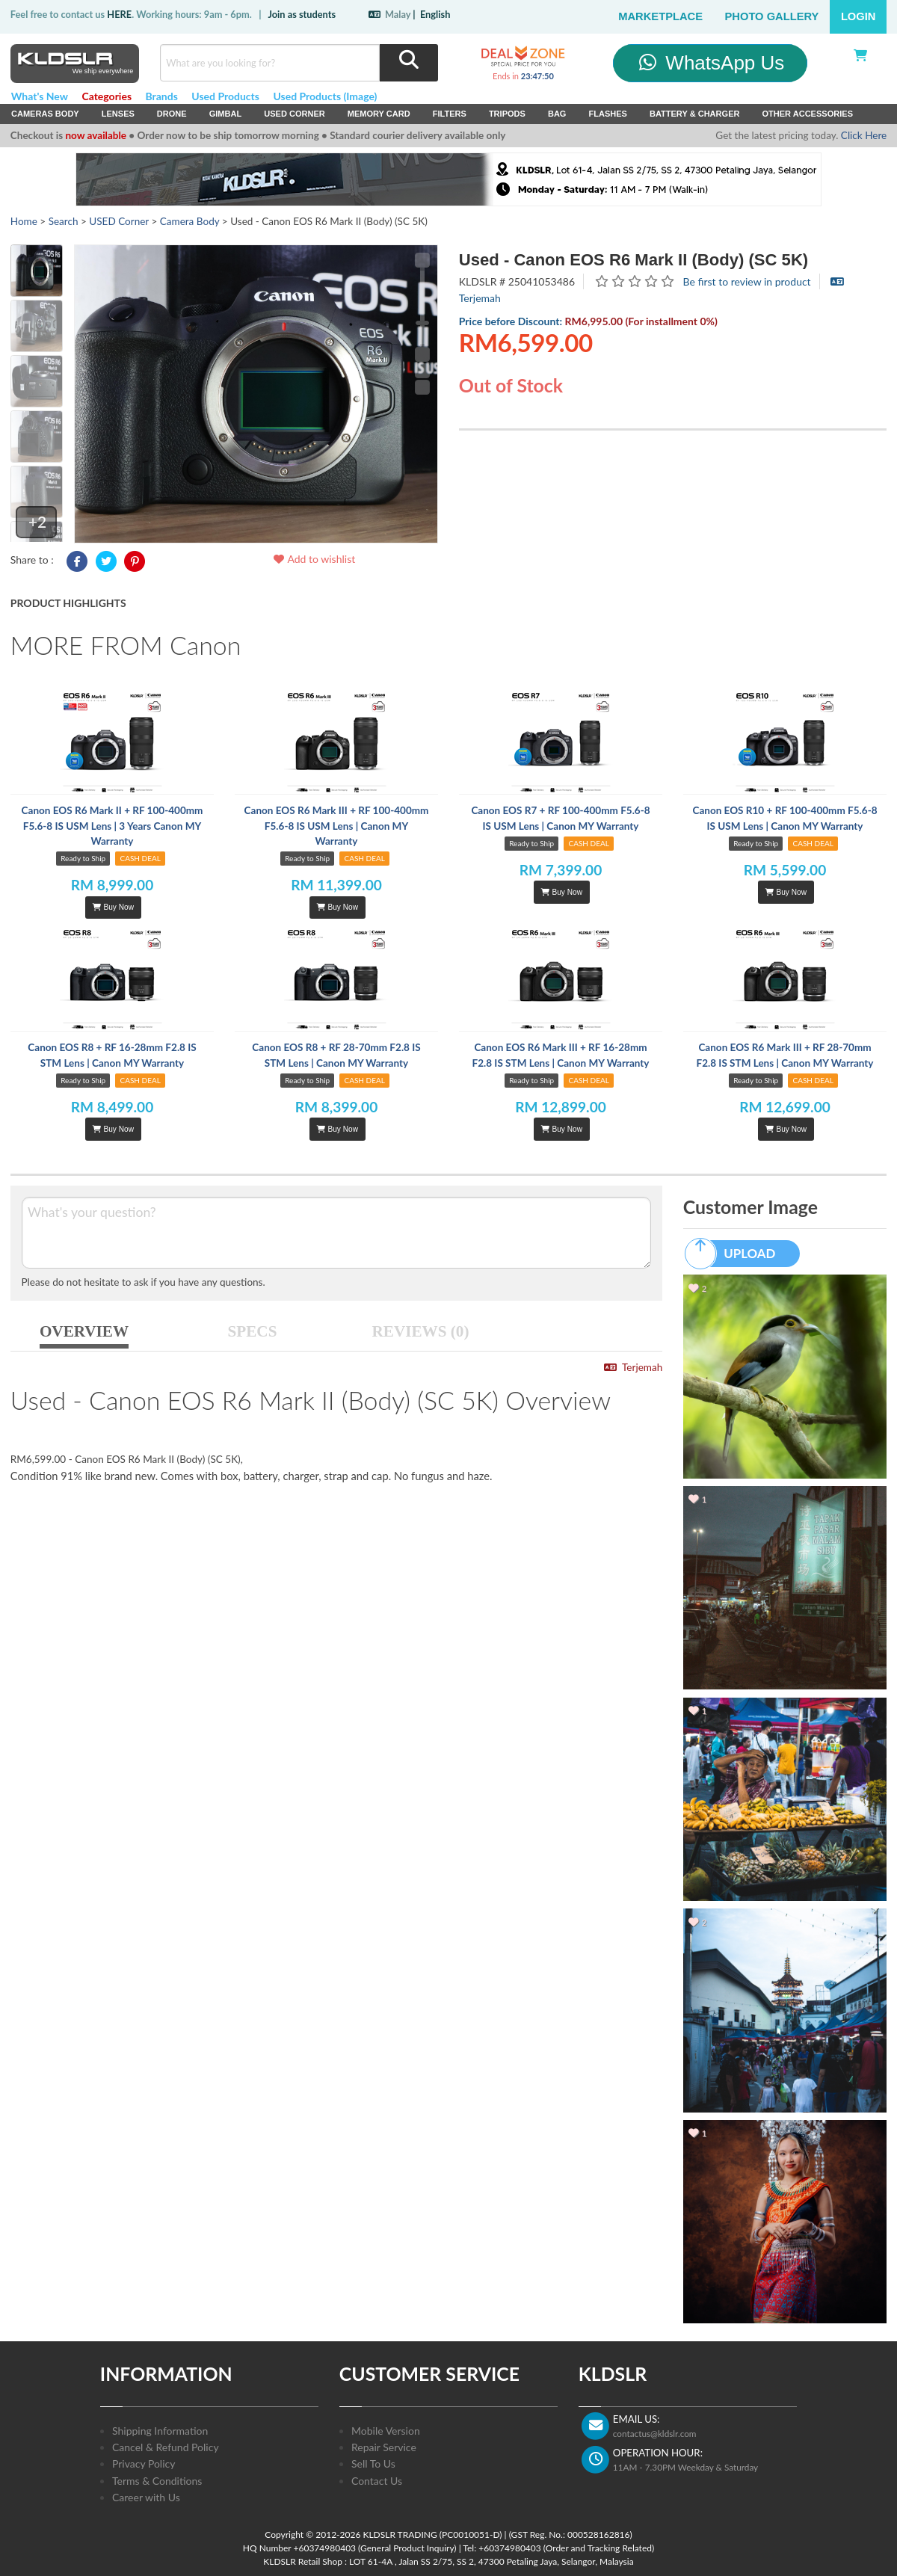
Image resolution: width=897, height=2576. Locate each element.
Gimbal (225, 113)
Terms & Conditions (157, 2480)
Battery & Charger (695, 113)
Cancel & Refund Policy (165, 2447)
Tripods (507, 113)
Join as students (302, 14)
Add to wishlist (313, 558)
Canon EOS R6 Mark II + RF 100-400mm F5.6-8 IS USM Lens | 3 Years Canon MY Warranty (112, 825)
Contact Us (376, 2480)
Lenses (118, 113)
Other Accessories (807, 113)
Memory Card (379, 113)
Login (858, 16)
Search (63, 221)
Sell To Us (373, 2463)
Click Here (864, 135)
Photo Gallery (772, 16)
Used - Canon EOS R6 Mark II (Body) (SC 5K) (633, 259)
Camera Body (190, 221)
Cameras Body (45, 113)
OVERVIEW (84, 1331)
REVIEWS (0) (420, 1331)
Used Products (225, 96)
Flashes (607, 113)
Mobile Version (385, 2430)
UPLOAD (737, 1253)
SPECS (252, 1331)
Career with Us (146, 2497)
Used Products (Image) (325, 96)
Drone (172, 113)
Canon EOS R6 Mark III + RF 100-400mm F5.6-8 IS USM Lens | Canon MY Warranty (336, 825)
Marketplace (660, 16)
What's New (39, 96)
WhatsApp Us (710, 63)
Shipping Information (160, 2430)
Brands (162, 96)
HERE (119, 14)
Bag (557, 113)
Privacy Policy (143, 2463)
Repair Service (383, 2447)
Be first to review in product (747, 281)
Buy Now (113, 907)
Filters (449, 113)
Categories (106, 96)
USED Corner (294, 113)
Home (23, 221)
